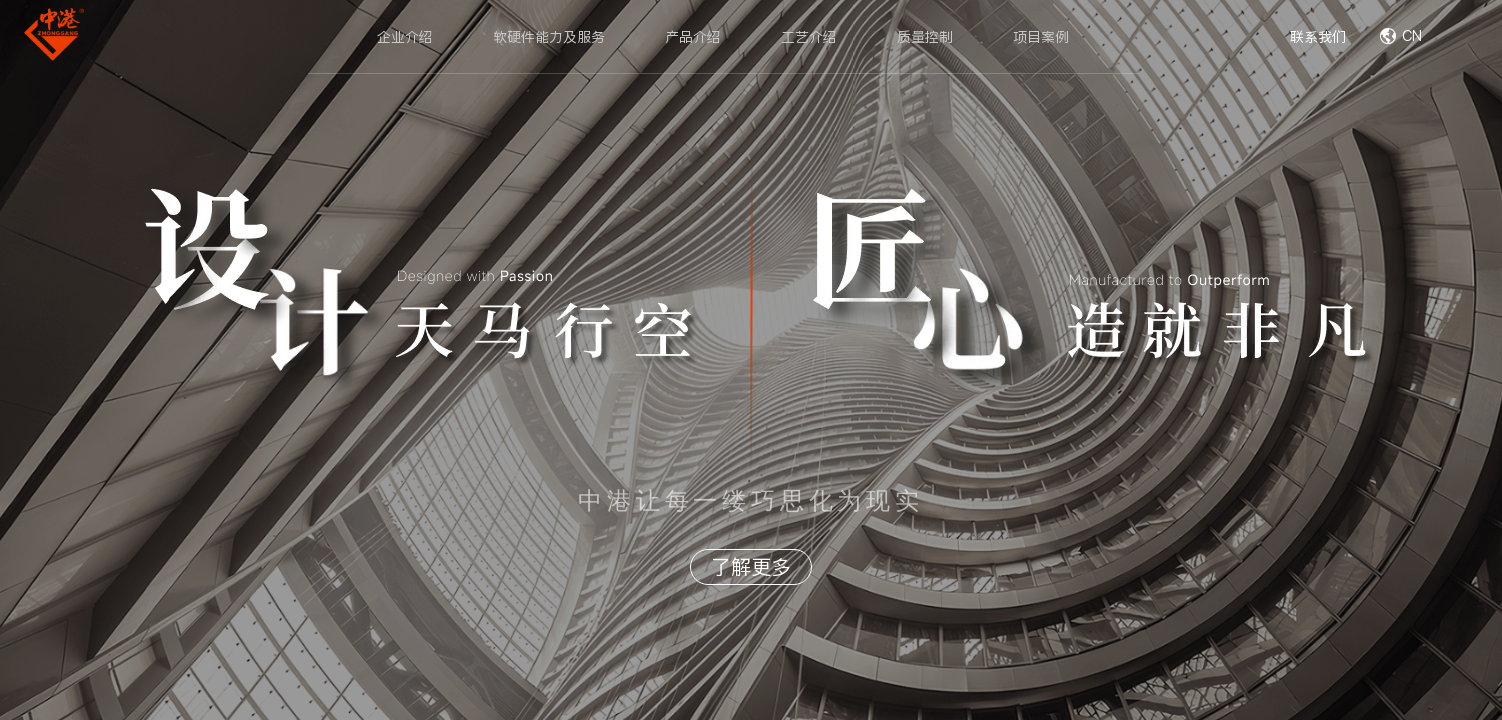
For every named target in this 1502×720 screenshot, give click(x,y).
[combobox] (1437, 37)
